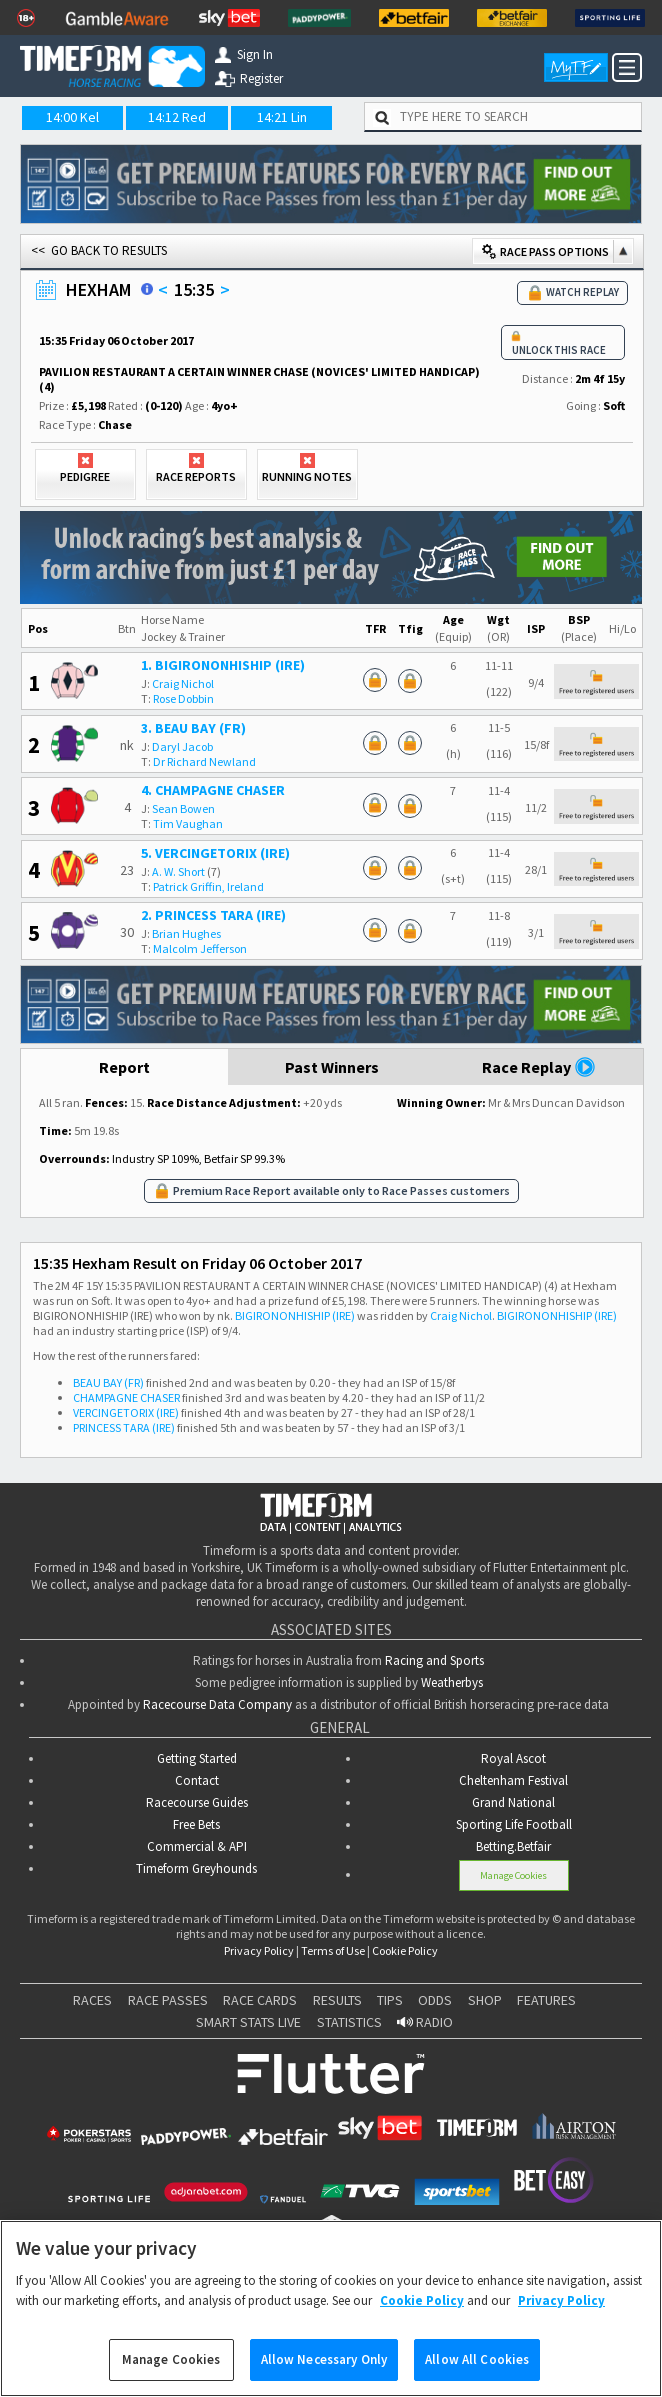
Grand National (513, 1802)
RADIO (425, 2022)
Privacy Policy (259, 1950)
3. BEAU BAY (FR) (193, 728)
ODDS (435, 2000)
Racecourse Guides (197, 1802)
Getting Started (197, 1758)
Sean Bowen (183, 808)
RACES (92, 2000)
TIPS (390, 2000)
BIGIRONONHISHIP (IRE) (295, 1315)
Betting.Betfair (513, 1846)
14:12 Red (177, 117)
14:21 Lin (282, 117)
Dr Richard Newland (204, 761)
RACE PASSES (168, 2000)
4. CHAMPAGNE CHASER (213, 790)
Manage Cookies (513, 1875)
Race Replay (539, 1067)
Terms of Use (333, 1950)
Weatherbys (452, 1682)
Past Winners (332, 1067)
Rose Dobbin (183, 698)
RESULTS (337, 2000)
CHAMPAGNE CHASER (126, 1397)
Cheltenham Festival (513, 1780)
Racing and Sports (434, 1660)
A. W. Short (178, 871)
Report (124, 1067)
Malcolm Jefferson (200, 948)
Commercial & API (197, 1846)
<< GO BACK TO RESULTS (99, 250)
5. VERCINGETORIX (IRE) (215, 853)
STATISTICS (349, 2022)
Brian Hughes (186, 933)
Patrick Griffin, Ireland (208, 886)
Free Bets (196, 1824)
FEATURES (546, 2000)
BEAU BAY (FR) (108, 1382)
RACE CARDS (260, 2000)
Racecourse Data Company (217, 1704)
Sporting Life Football (514, 1824)
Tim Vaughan (188, 823)
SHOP (485, 2000)
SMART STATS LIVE (248, 2022)
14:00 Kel (72, 117)
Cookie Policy (405, 1950)
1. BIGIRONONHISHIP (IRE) (223, 665)
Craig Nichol (183, 683)
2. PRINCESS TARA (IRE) (213, 915)
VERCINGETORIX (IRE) (126, 1412)
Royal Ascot (513, 1758)
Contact (197, 1780)
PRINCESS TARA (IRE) (124, 1427)
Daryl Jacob (182, 746)
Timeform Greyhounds (196, 1868)
